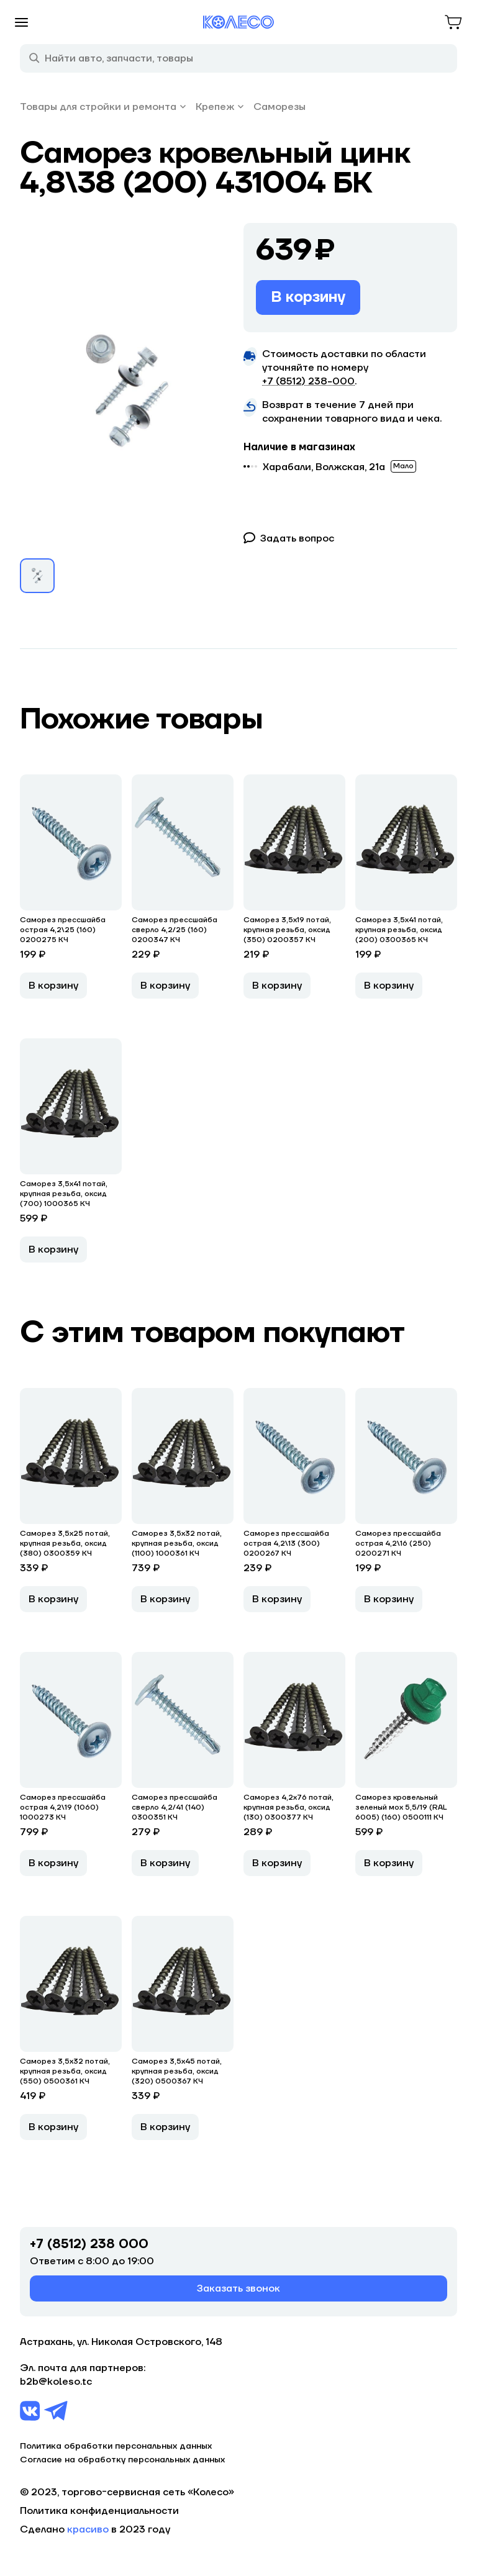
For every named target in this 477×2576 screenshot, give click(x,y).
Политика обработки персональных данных (116, 2446)
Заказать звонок (238, 2288)
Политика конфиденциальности (99, 2511)
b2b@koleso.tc (56, 2381)
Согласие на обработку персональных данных (122, 2459)
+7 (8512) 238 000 (89, 2244)
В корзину (308, 297)
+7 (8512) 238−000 (308, 381)
